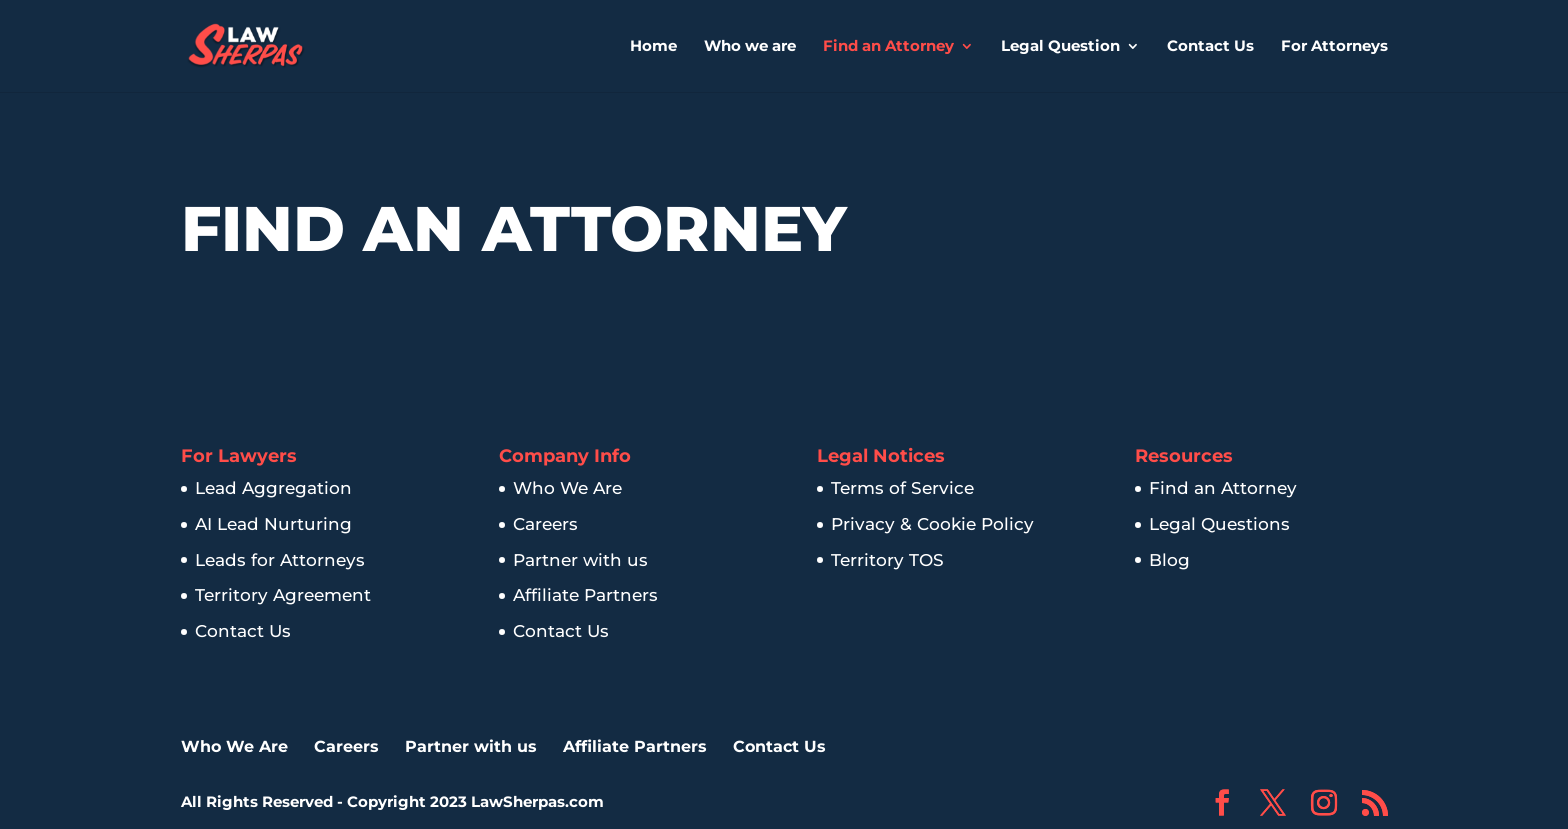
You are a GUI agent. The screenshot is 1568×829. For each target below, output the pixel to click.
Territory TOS (887, 560)
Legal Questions (1219, 524)
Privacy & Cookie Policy (932, 524)
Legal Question (1060, 47)
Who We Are (567, 488)
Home (653, 47)
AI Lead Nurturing (273, 524)
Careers (545, 524)
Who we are (750, 47)
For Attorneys (1334, 47)
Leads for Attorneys (280, 560)
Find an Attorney (888, 47)
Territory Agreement (283, 595)
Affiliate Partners (585, 595)
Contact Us (1210, 47)
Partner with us (580, 560)
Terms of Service (902, 488)
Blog (1169, 560)
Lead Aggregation (273, 488)
